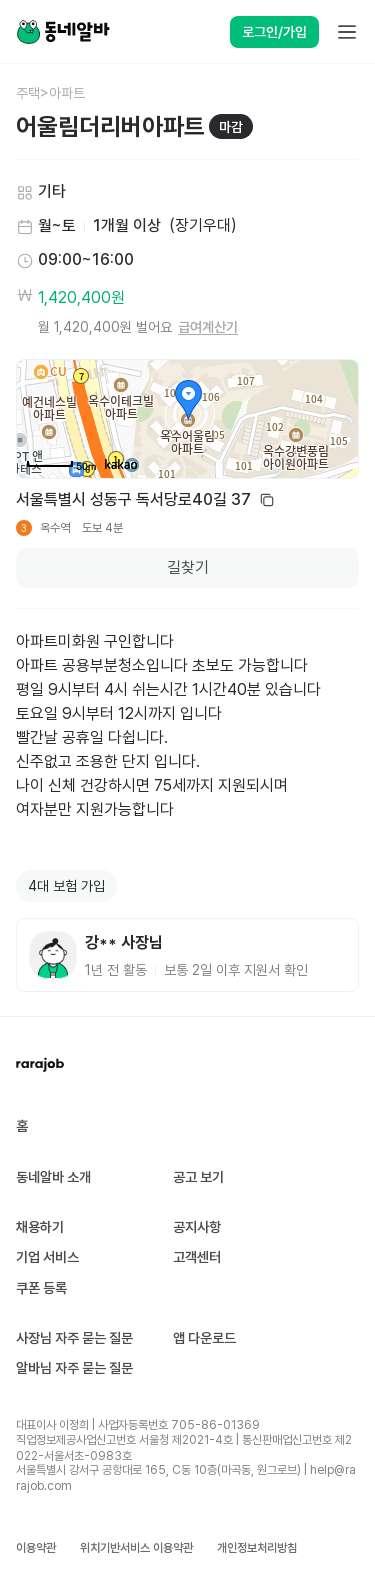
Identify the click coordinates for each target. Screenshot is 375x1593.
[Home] (63, 32)
